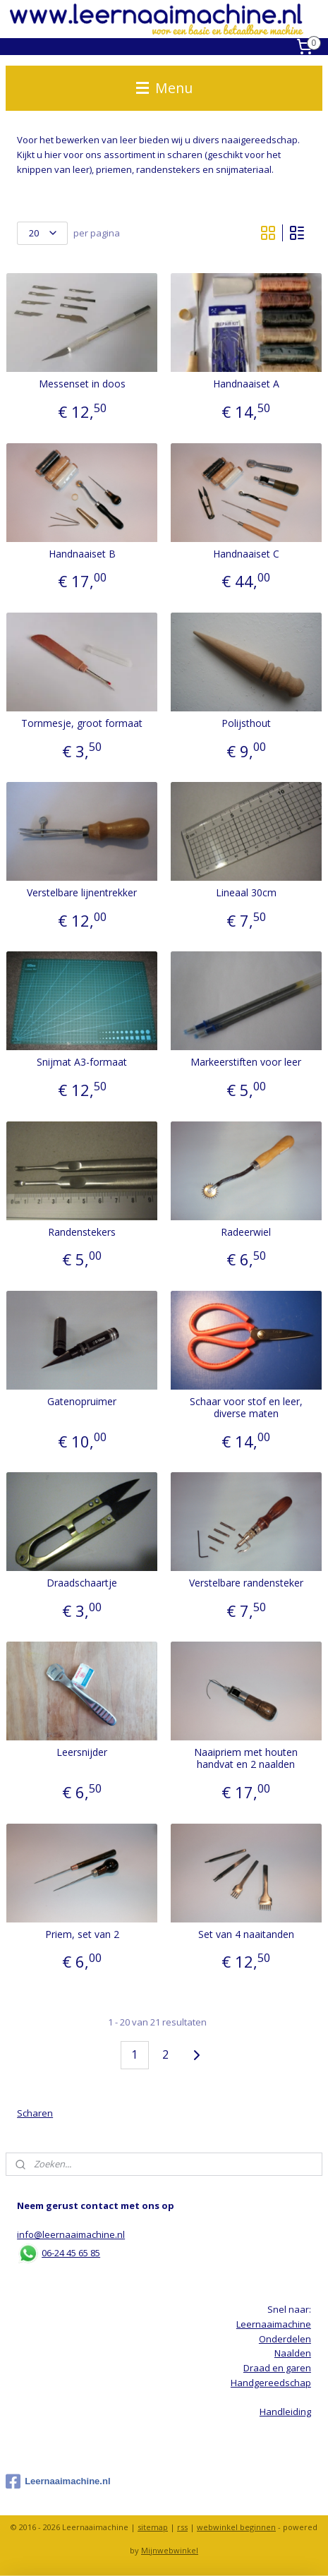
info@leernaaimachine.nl (71, 2234)
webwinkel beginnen (236, 2527)
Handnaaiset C (246, 554)
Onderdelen (285, 2339)
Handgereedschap (271, 2382)
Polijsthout (246, 724)
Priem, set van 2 (82, 1934)
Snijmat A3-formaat (82, 1063)
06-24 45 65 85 (71, 2252)
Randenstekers (82, 1232)
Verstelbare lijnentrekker (82, 893)
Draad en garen (277, 2367)
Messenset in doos (82, 384)
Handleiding (285, 2411)
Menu (164, 87)
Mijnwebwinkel (169, 2550)
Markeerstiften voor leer (245, 1063)
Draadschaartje (82, 1583)
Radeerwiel (246, 1232)
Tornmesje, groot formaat (81, 724)
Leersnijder (81, 1753)
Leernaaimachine (273, 2324)
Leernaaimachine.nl (58, 2481)
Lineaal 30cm (246, 893)
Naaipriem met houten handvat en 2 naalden (246, 1759)
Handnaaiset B (82, 554)
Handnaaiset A (246, 384)
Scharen (35, 2113)
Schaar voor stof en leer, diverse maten (246, 1408)
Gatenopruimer (81, 1402)
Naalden (292, 2353)
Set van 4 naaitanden (246, 1934)
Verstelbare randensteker (246, 1583)
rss (182, 2527)
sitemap (153, 2527)
